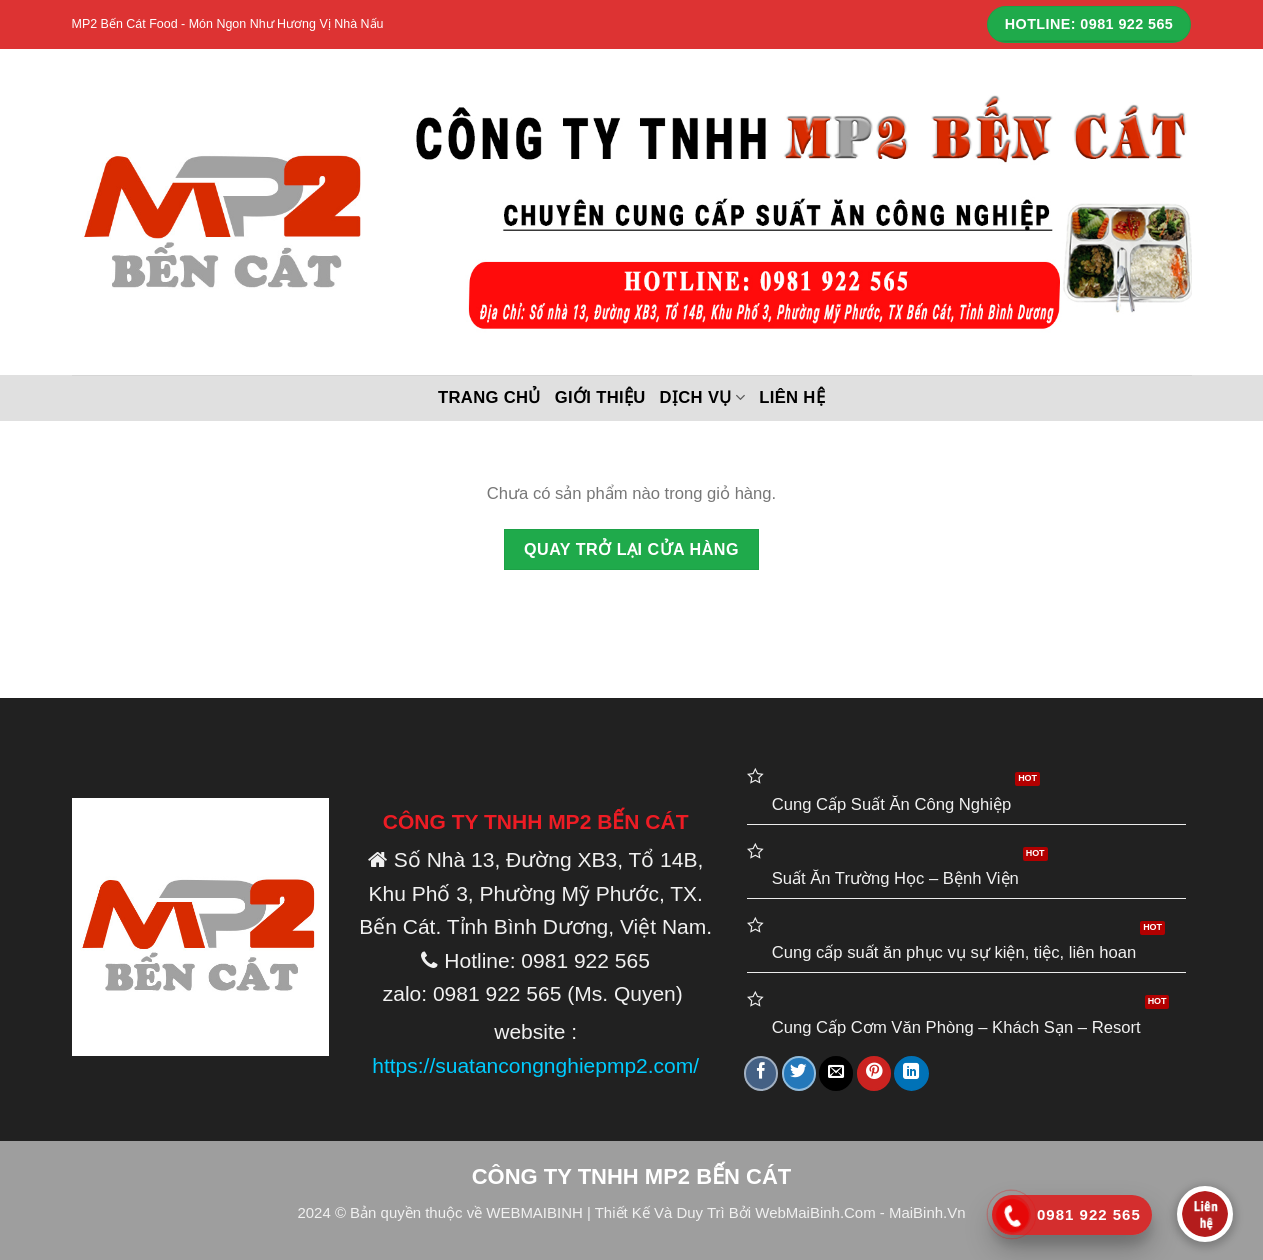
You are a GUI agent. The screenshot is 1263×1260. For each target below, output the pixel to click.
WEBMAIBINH (534, 1212)
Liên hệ (792, 397)
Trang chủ (489, 397)
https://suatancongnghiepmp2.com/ (535, 1065)
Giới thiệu (600, 397)
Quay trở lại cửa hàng (631, 549)
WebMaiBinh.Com (815, 1212)
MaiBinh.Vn (927, 1212)
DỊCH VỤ (703, 398)
